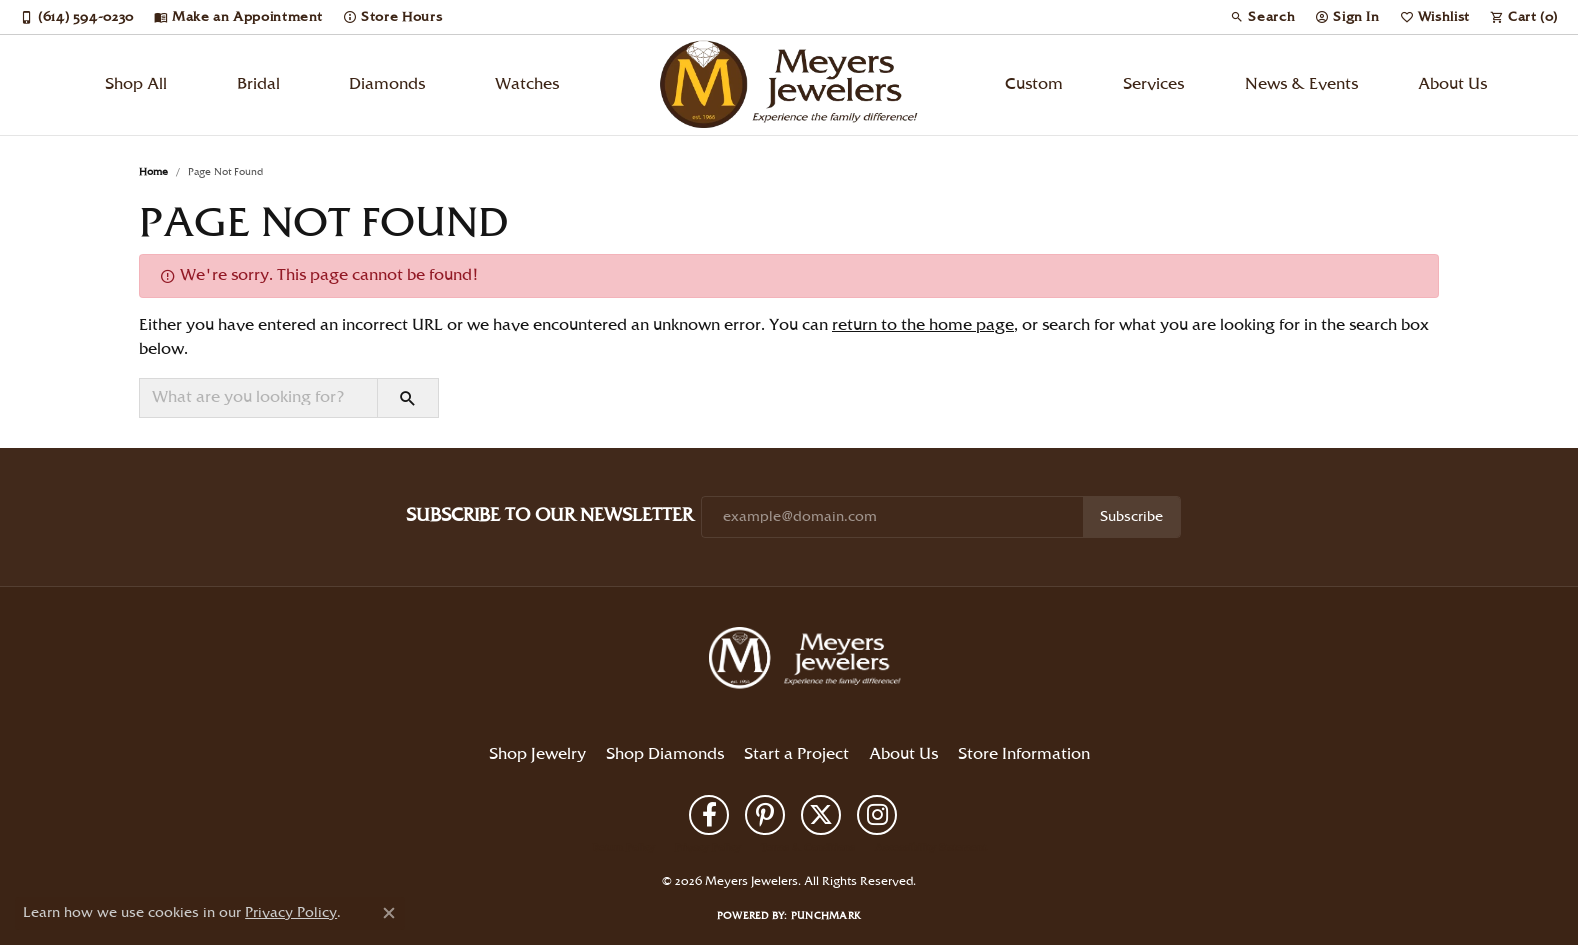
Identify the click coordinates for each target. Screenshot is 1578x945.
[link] (77, 17)
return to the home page (923, 325)
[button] (1262, 17)
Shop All (136, 84)
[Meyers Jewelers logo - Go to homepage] (789, 85)
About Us (1452, 84)
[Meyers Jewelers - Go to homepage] (809, 661)
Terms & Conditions (808, 848)
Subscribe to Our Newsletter (549, 515)
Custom (1034, 84)
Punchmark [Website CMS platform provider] (826, 916)
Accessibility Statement (930, 848)
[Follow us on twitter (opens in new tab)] (821, 815)
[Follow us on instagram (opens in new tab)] (877, 815)
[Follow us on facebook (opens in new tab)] (709, 815)
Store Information (1024, 754)
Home (153, 172)
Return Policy (624, 848)
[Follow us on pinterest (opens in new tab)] (765, 815)
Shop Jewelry (537, 754)
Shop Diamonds (665, 754)
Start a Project (796, 754)
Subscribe (1131, 517)
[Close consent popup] (389, 913)
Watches (527, 84)
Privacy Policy (708, 848)
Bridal (258, 84)
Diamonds (387, 84)
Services (1153, 84)
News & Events (1301, 84)
